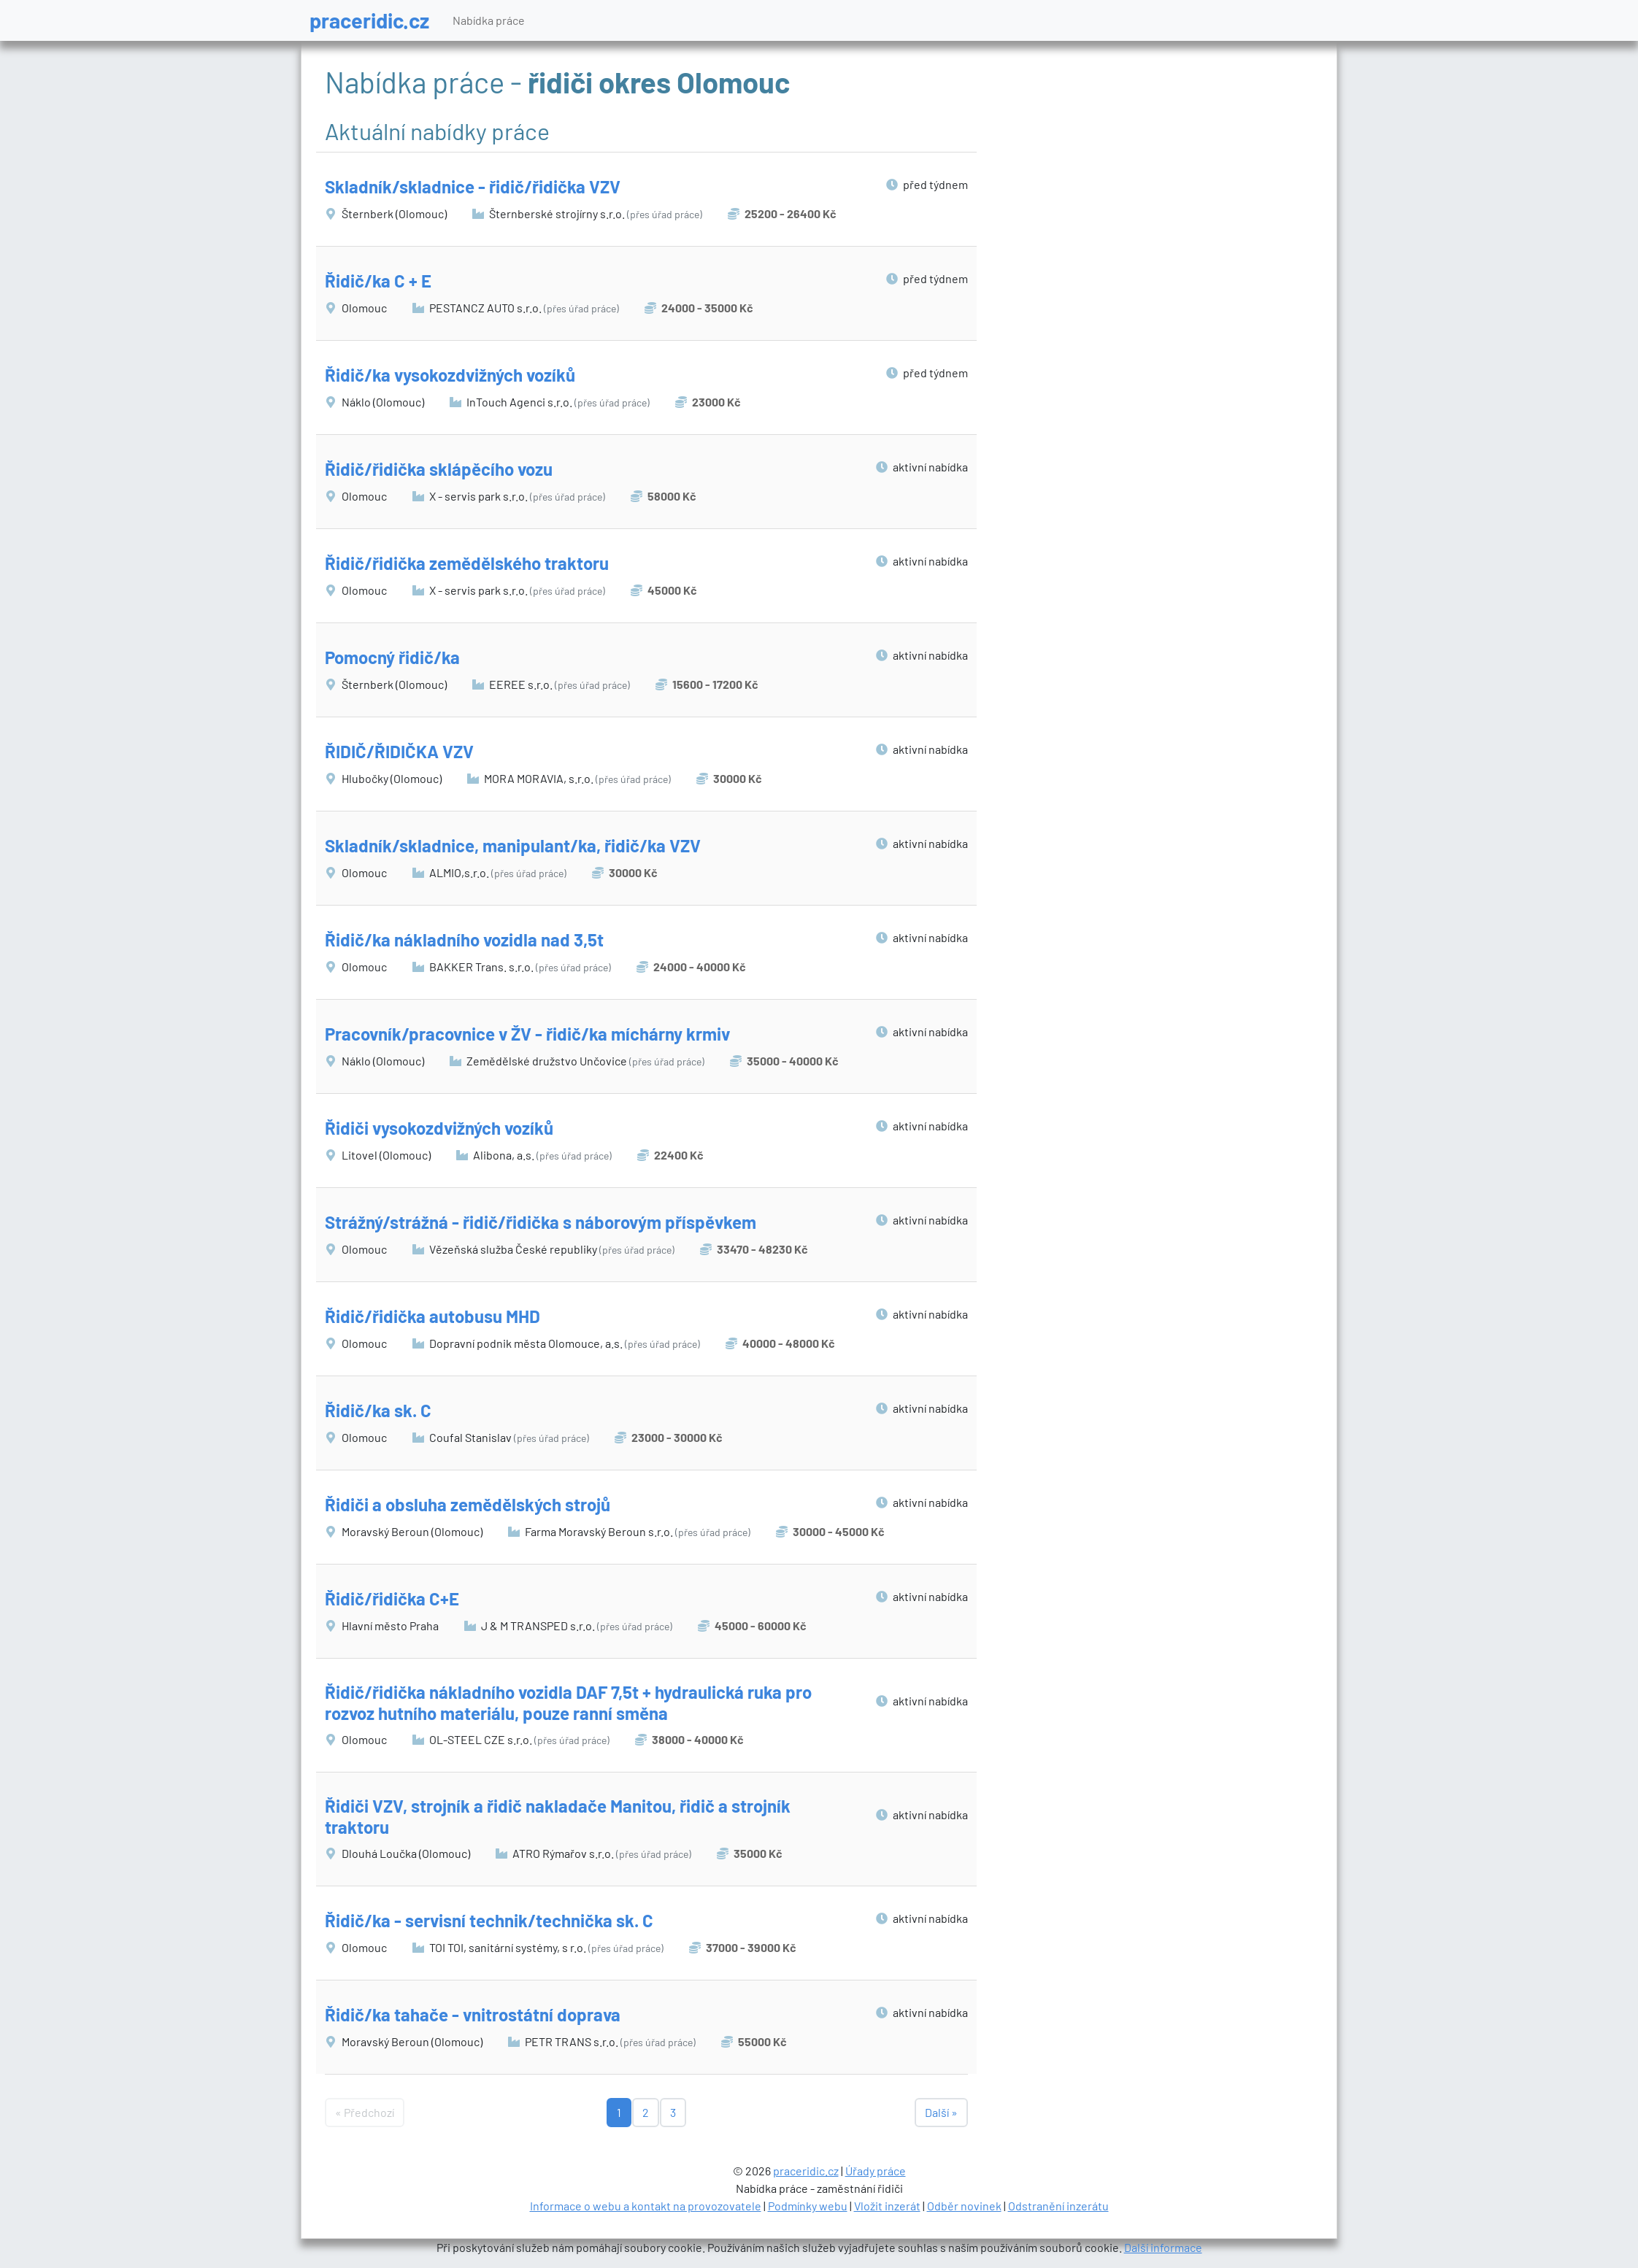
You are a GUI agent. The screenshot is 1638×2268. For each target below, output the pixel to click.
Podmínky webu (807, 2206)
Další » (941, 2112)
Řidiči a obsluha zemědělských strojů (467, 1504)
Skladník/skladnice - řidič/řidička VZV (472, 186)
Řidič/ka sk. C (378, 1410)
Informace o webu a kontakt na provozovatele (645, 2206)
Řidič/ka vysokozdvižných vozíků (450, 374)
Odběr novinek (964, 2206)
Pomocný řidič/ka (392, 657)
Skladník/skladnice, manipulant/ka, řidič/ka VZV (513, 845)
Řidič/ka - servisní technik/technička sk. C (489, 1920)
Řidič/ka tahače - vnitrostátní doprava (472, 2014)
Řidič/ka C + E (378, 280)
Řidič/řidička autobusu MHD (432, 1316)
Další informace (1163, 2247)
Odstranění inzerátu (1058, 2206)
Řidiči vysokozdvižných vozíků (439, 1127)
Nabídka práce (489, 20)
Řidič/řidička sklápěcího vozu (439, 468)
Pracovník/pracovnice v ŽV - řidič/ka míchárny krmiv (527, 1033)
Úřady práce (875, 2171)
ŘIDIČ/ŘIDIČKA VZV (399, 751)
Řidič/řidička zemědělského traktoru (467, 563)
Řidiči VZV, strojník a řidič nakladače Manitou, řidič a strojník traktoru (558, 1816)
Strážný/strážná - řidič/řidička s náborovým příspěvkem (540, 1222)
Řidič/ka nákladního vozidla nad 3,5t (464, 939)
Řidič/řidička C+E (392, 1598)
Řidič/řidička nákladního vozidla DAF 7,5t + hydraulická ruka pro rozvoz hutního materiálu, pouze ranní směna (568, 1702)
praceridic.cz (369, 20)
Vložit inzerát (887, 2206)
